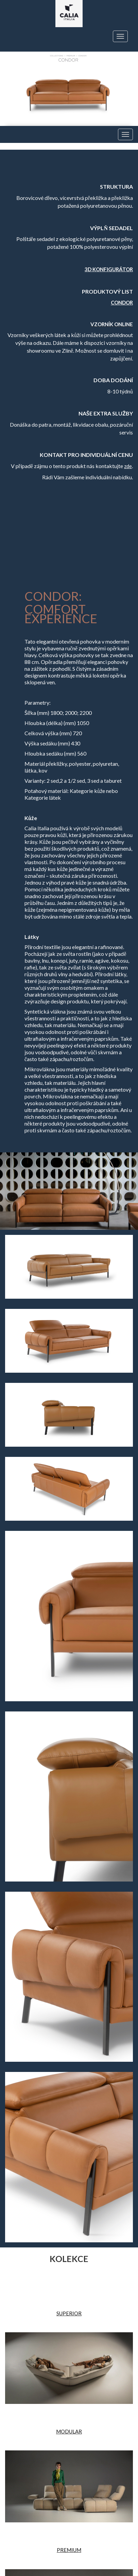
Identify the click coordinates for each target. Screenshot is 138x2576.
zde (128, 466)
